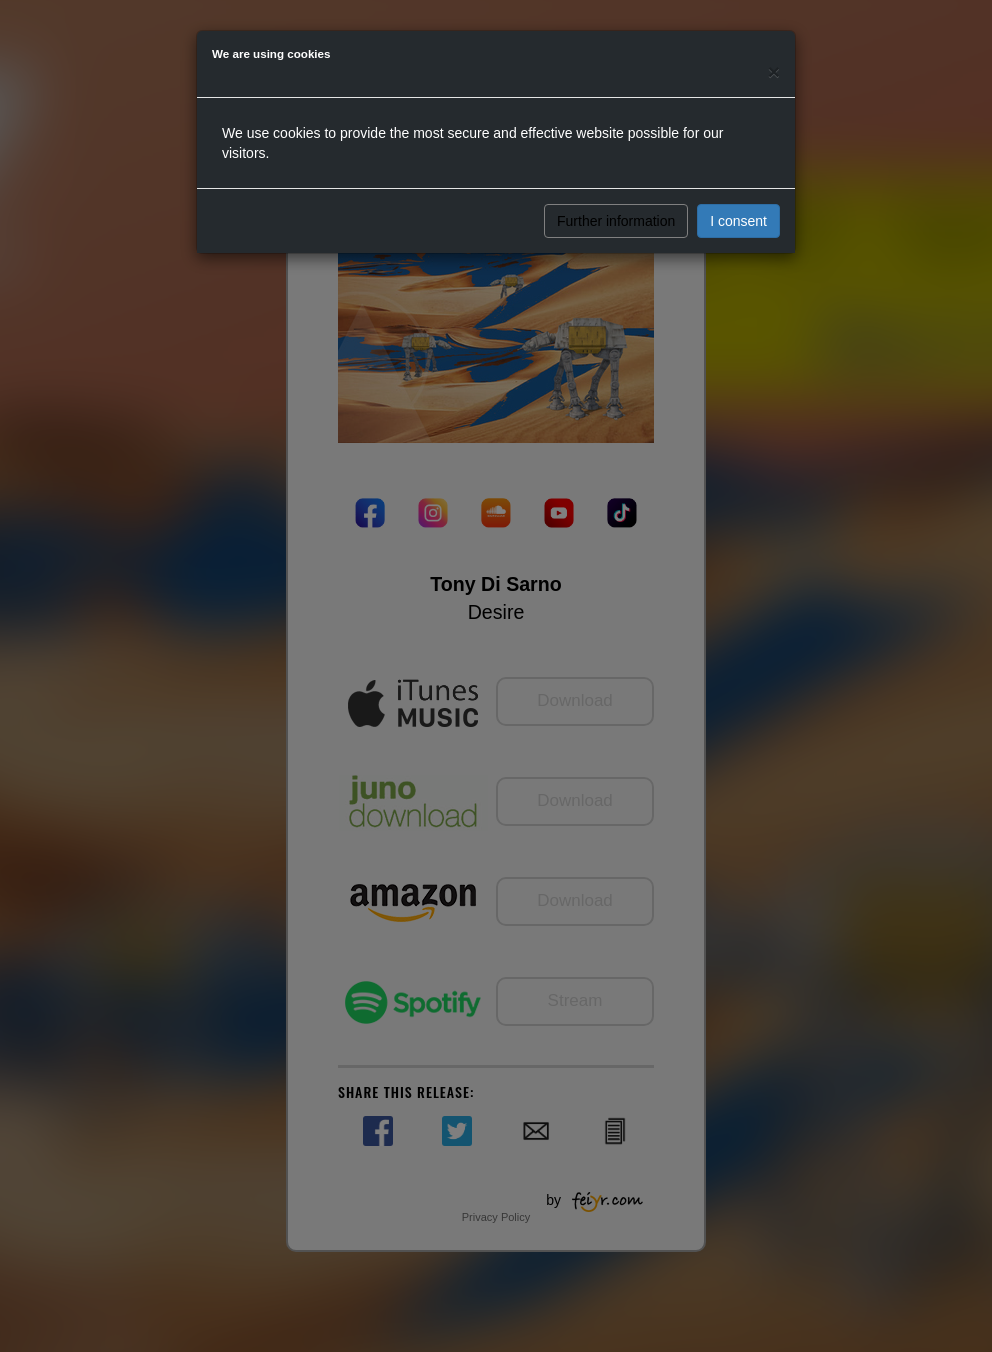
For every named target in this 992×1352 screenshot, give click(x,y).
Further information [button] (616, 221)
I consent (738, 221)
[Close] (774, 71)
